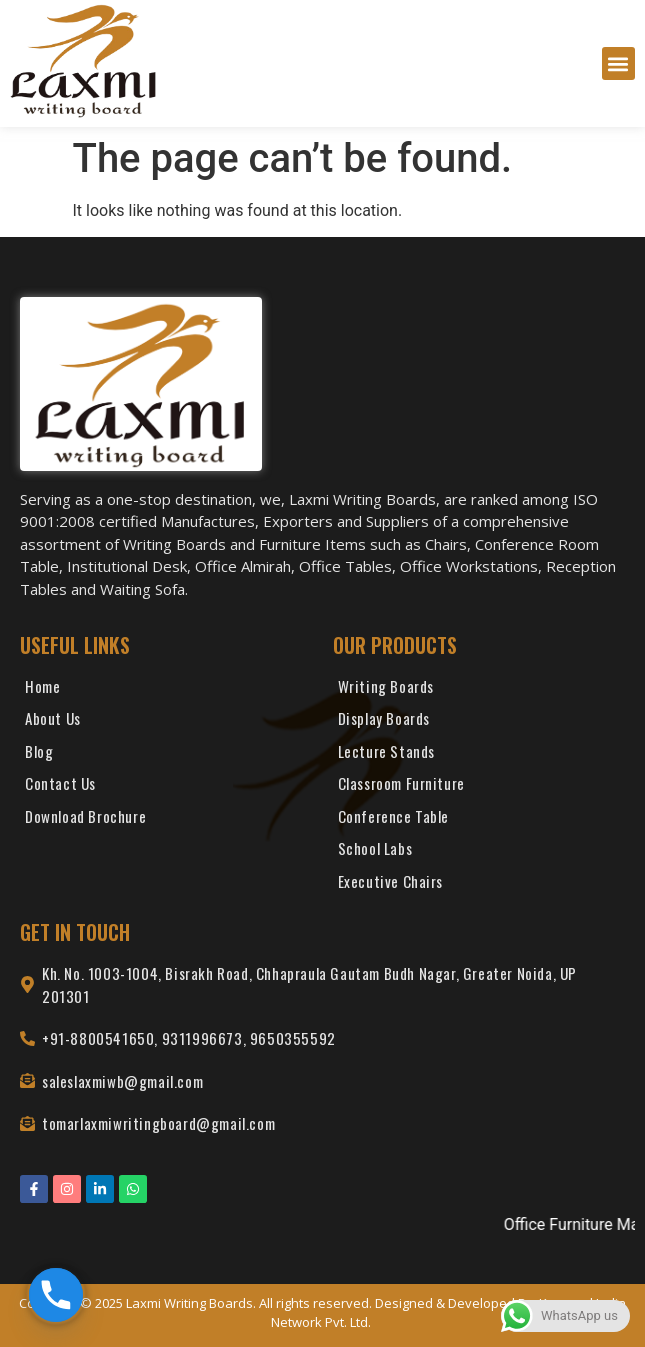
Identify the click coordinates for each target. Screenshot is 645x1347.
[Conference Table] (479, 821)
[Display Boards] (479, 723)
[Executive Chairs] (479, 886)
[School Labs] (479, 853)
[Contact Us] (166, 788)
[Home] (166, 691)
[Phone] (56, 1295)
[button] (618, 63)
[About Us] (166, 723)
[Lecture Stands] (479, 756)
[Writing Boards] (479, 691)
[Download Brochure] (166, 821)
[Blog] (166, 756)
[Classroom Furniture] (479, 788)
